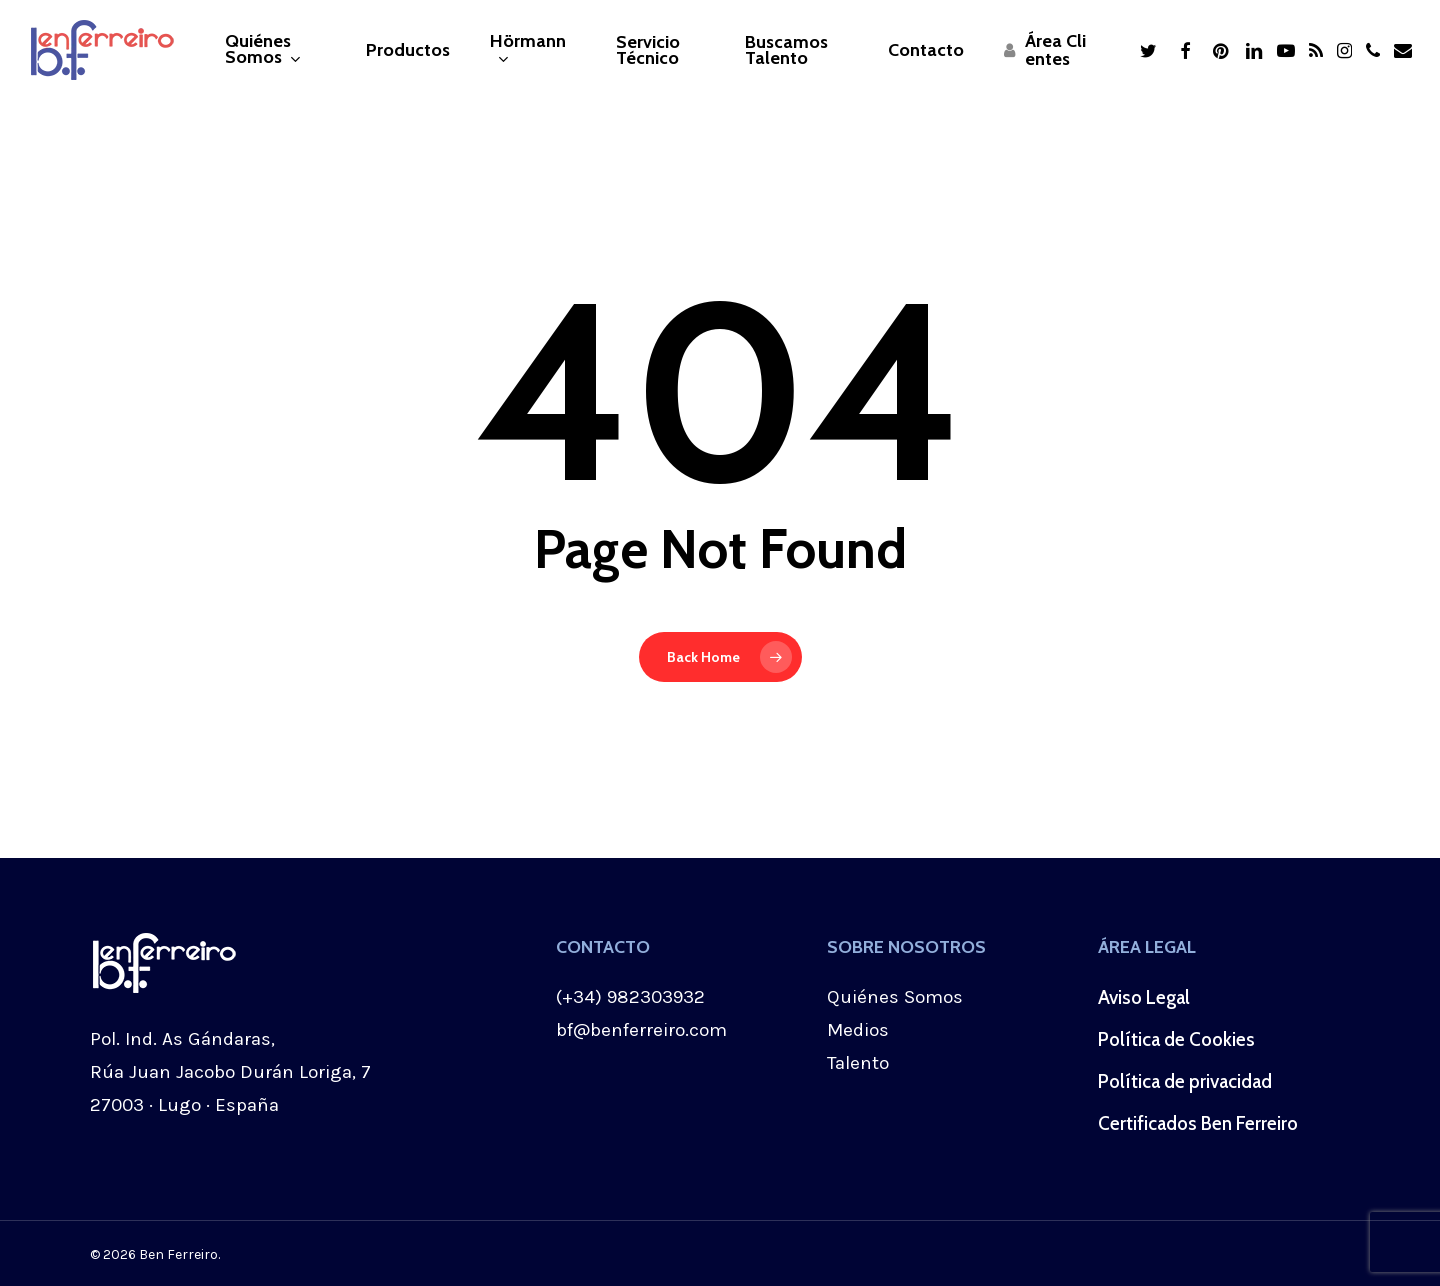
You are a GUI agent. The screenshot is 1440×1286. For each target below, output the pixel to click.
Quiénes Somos (895, 997)
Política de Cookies (1176, 1039)
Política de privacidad (1185, 1081)
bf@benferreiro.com (641, 1030)
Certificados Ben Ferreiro (1198, 1123)
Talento (858, 1063)
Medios (858, 1030)
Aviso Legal (1144, 997)
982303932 (656, 997)
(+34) (581, 997)
